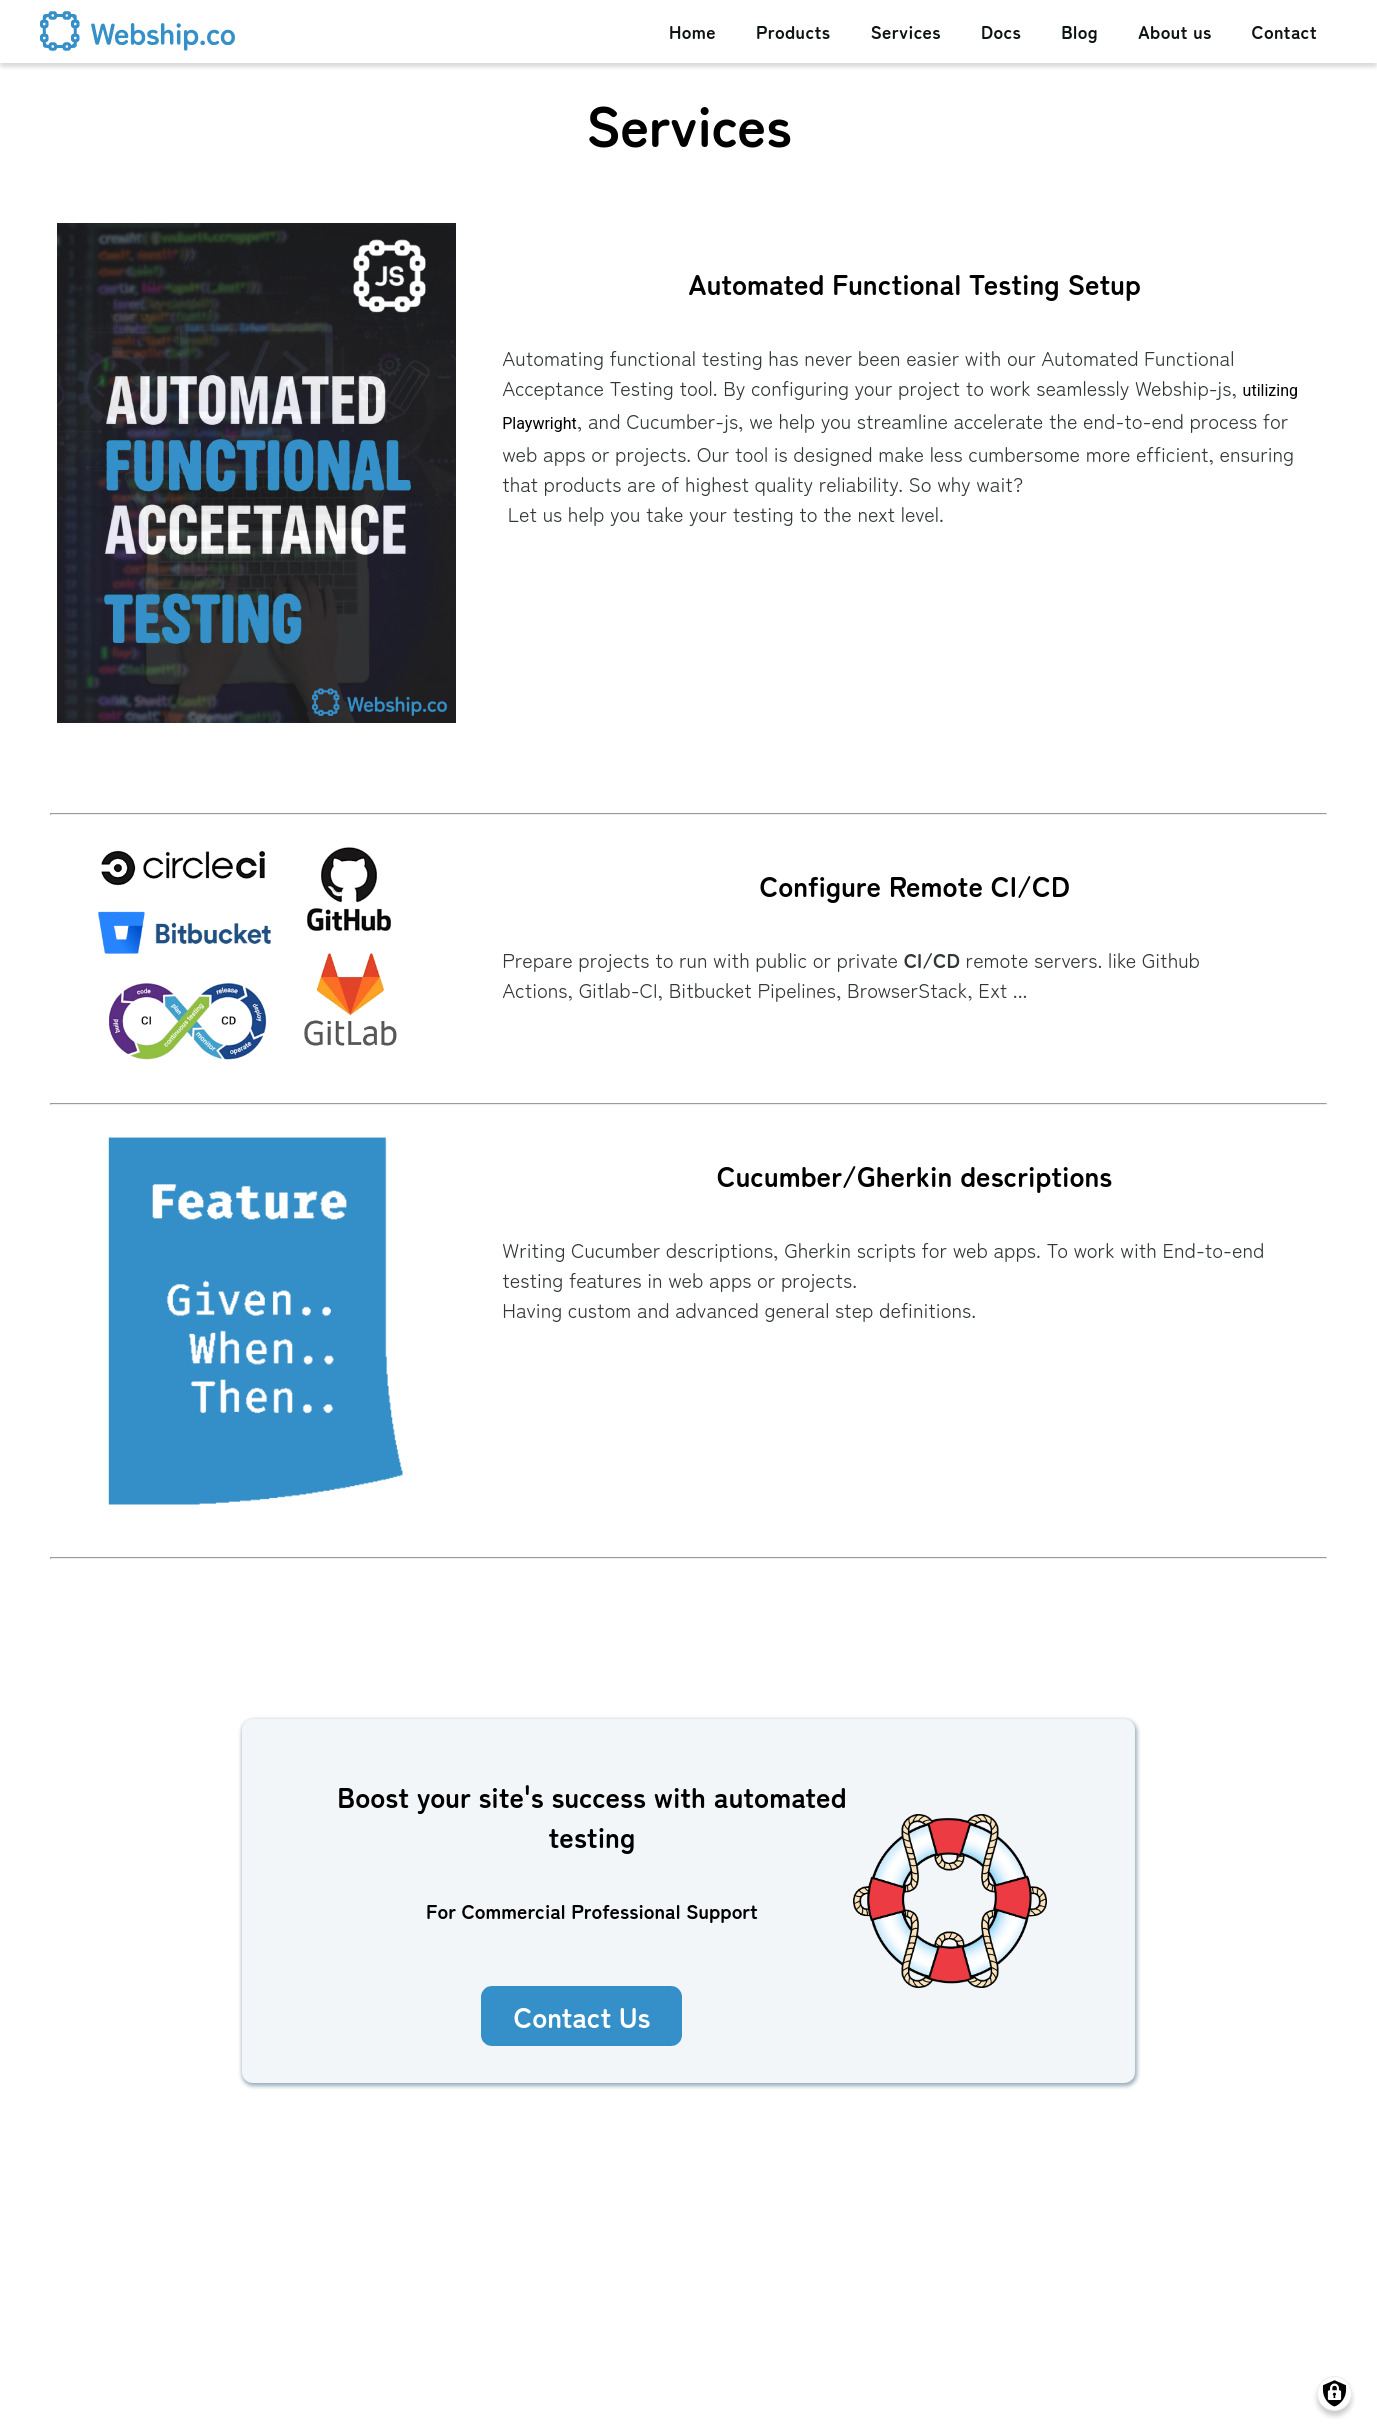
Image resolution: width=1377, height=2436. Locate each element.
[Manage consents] (1334, 2393)
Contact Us (581, 2016)
